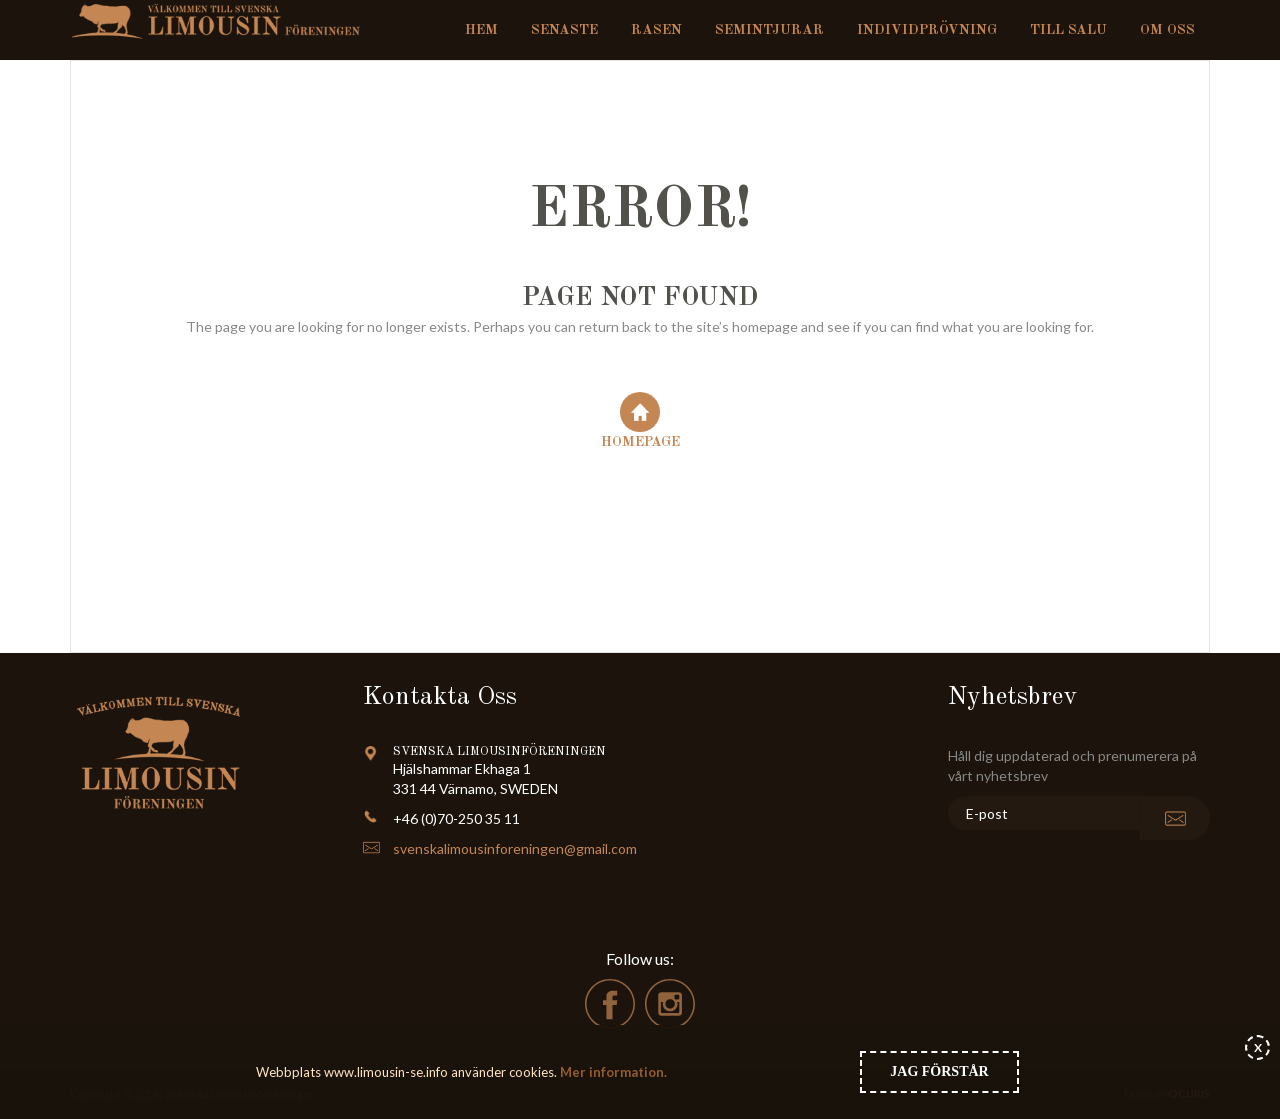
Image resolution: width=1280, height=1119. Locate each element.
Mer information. (612, 1072)
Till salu (1068, 30)
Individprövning (927, 30)
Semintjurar (769, 30)
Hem (481, 30)
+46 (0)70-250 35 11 (456, 818)
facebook (610, 1004)
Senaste (564, 30)
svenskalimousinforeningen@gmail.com (515, 848)
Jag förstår (939, 1071)
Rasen (656, 30)
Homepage (640, 420)
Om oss (1167, 30)
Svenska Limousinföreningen (223, 20)
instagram (670, 1004)
